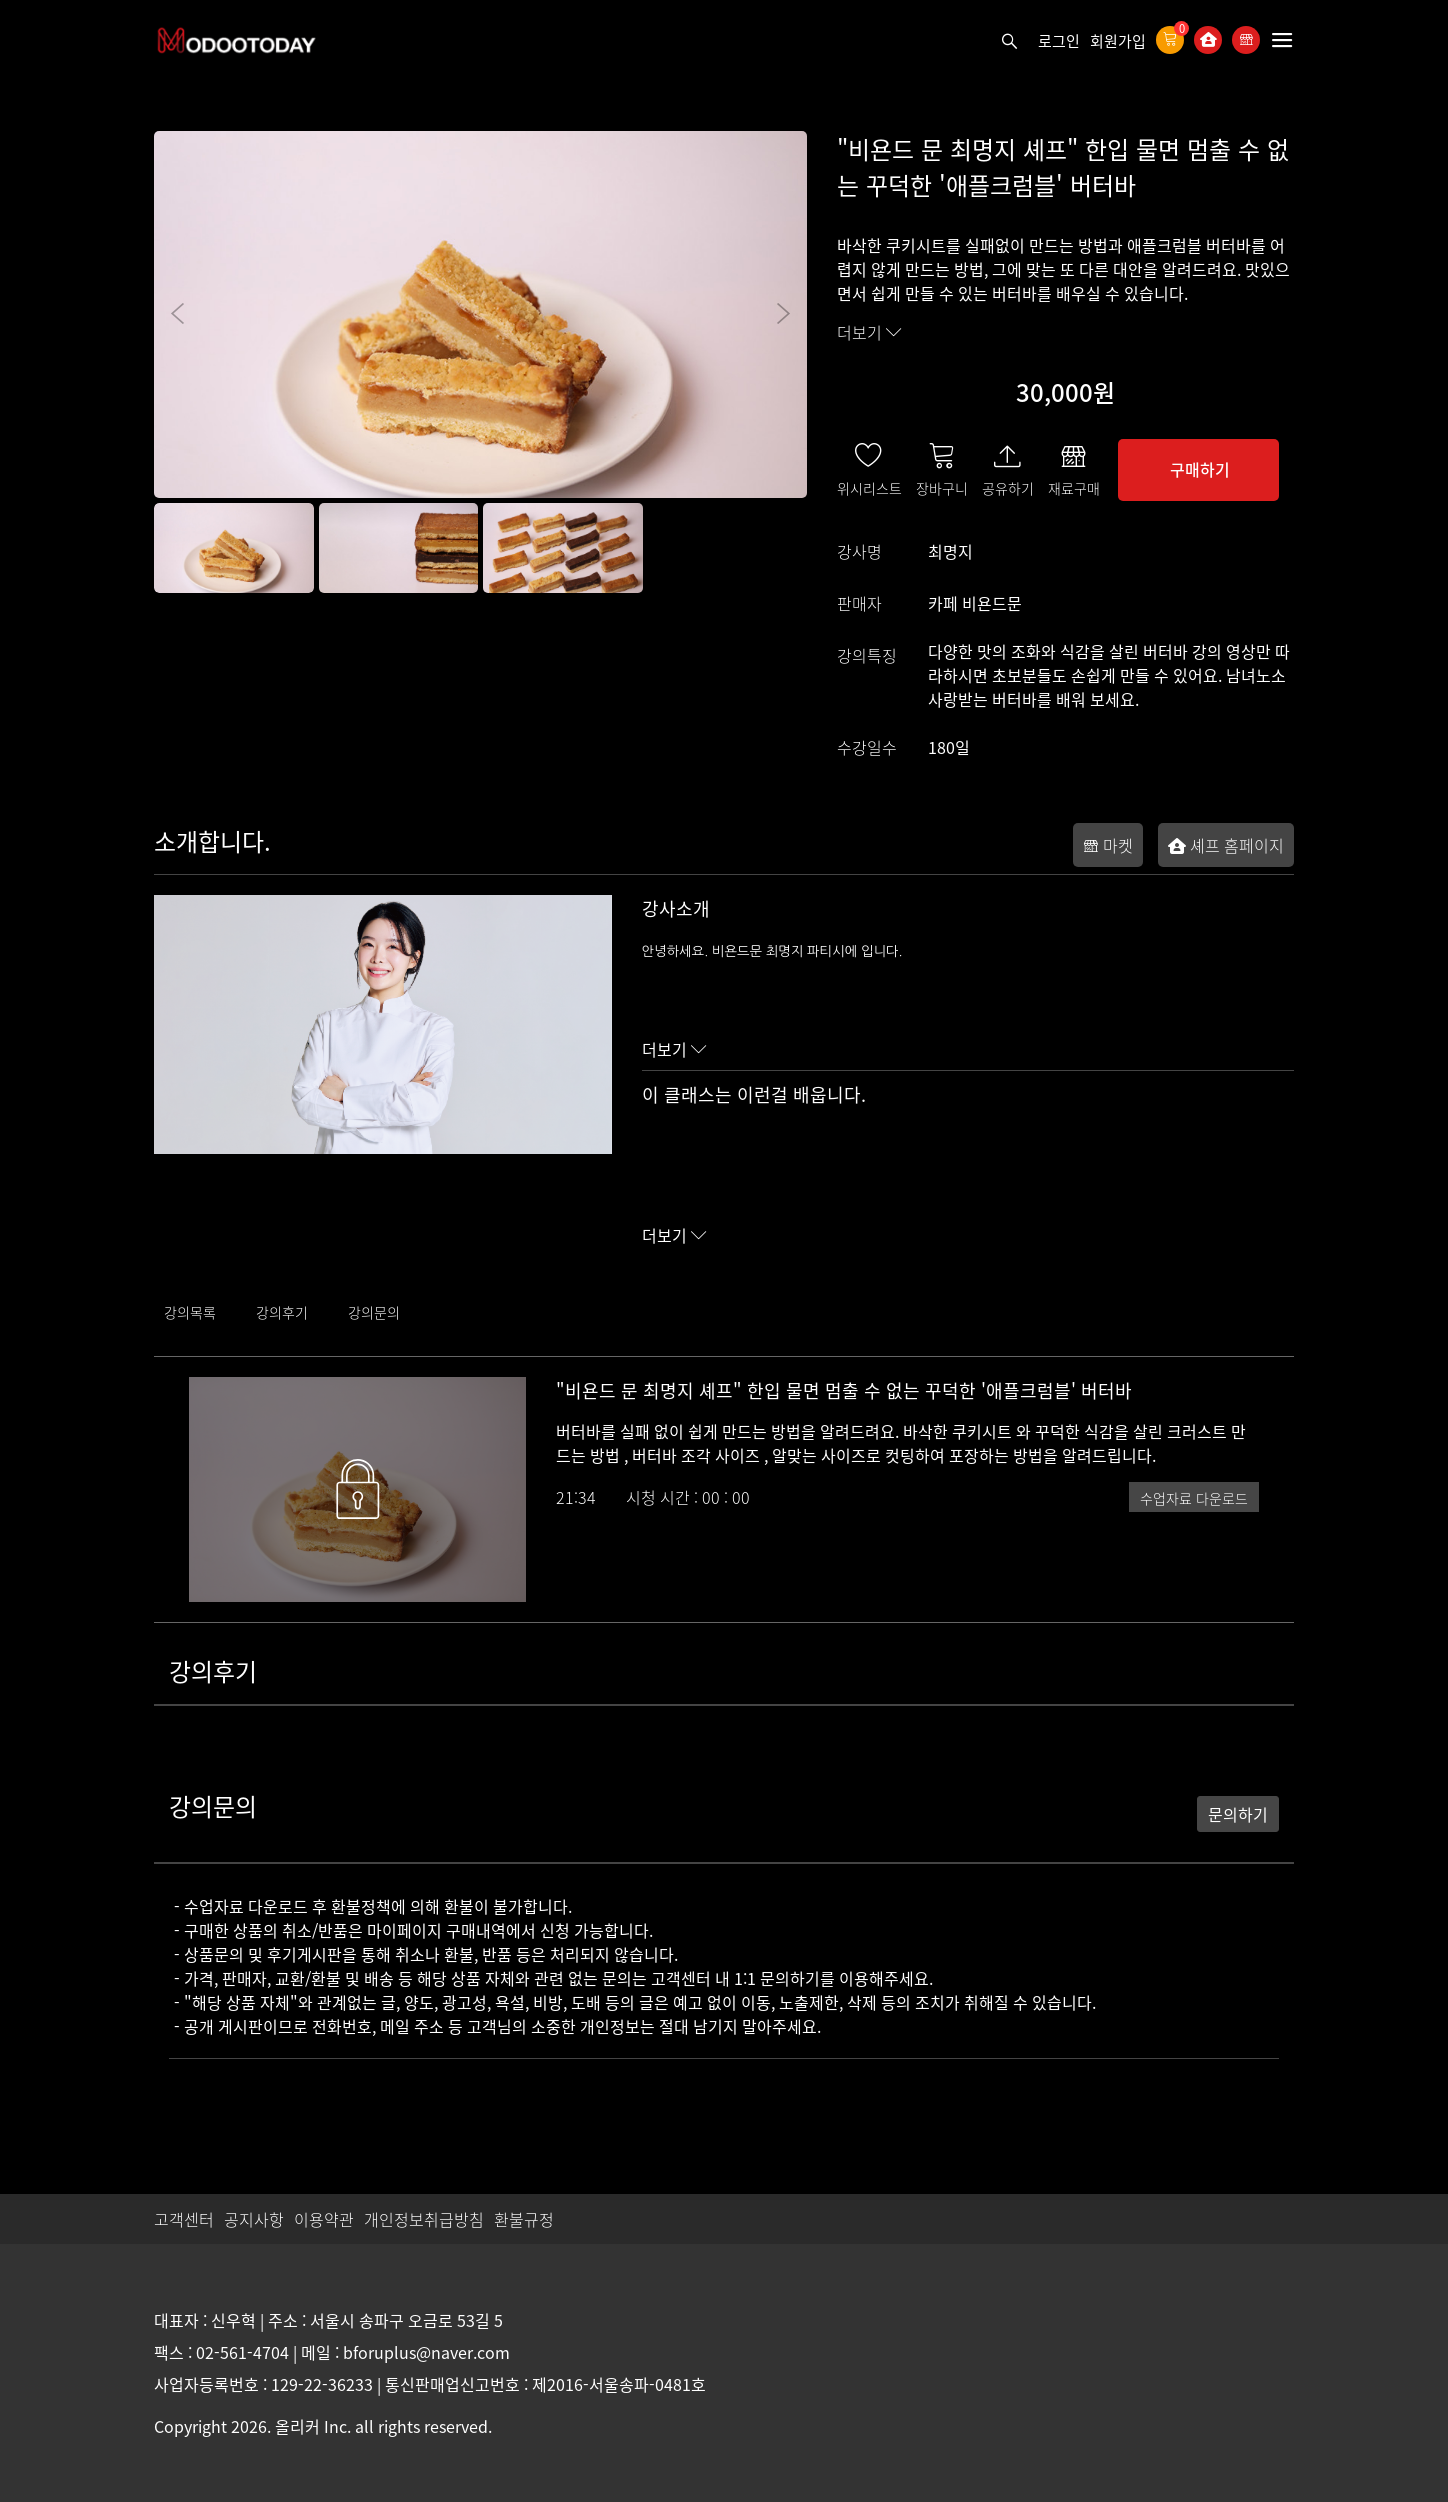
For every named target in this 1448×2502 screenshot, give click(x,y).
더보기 (869, 332)
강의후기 (282, 1312)
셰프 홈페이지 (1226, 845)
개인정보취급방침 (424, 2219)
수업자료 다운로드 (1194, 1498)
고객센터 (184, 2219)
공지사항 (254, 2219)
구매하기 (1200, 469)
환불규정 (524, 2219)
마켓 (1108, 845)
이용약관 (324, 2219)
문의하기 (1238, 1814)
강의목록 (190, 1312)
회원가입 (1118, 41)
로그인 (1059, 41)
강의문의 (374, 1312)
